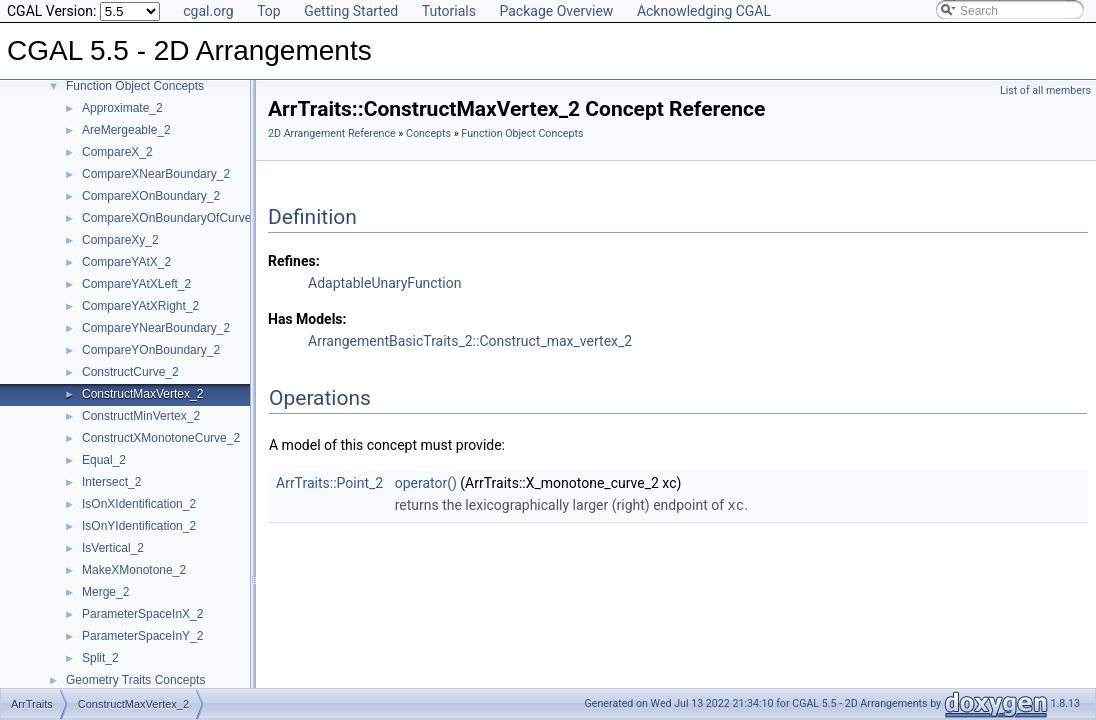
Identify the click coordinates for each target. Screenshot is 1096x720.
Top (269, 11)
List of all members (1045, 90)
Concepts (428, 133)
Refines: (294, 261)
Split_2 (100, 658)
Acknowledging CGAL (704, 11)
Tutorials (449, 11)
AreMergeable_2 (126, 130)
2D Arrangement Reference (332, 133)
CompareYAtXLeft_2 (136, 284)
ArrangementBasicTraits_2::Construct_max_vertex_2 (470, 341)
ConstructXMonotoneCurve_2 (161, 438)
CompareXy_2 (120, 240)
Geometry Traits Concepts (135, 680)
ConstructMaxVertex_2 (142, 394)
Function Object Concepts (135, 86)
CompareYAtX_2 (126, 262)
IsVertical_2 (113, 548)
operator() (426, 483)
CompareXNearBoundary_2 (156, 174)
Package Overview (556, 11)
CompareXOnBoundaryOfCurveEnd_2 (184, 218)
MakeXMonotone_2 (134, 570)
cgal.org (208, 11)
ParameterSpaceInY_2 (142, 636)
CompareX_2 (117, 152)
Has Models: (307, 319)
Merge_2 (105, 592)
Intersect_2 (111, 482)
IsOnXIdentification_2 (139, 504)
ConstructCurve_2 (130, 372)
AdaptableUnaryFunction (384, 283)
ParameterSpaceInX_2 (142, 614)
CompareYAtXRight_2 (140, 306)
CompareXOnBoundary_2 (151, 196)
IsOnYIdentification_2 (139, 526)
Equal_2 (104, 460)
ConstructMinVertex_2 (141, 416)
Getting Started (351, 11)
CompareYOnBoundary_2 (151, 350)
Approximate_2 (122, 108)
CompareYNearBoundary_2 (156, 328)
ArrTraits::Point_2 (329, 483)
